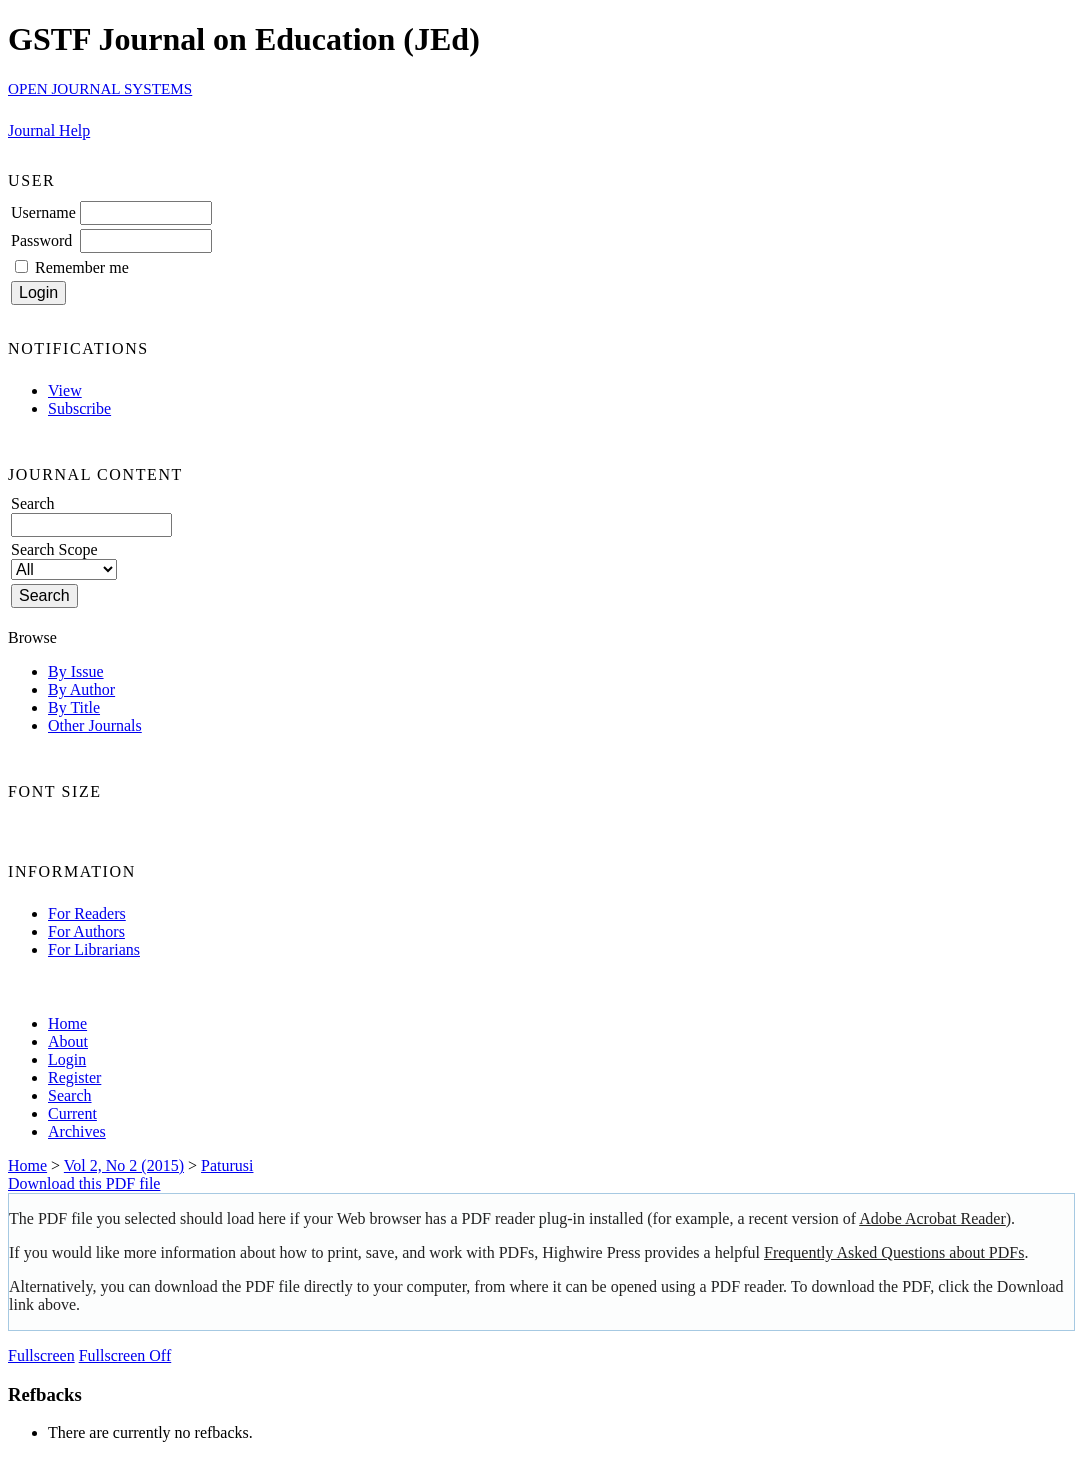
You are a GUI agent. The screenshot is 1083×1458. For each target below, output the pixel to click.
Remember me (82, 267)
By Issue (76, 671)
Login (67, 1059)
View (65, 390)
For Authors (86, 931)
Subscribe (79, 408)
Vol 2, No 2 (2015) (124, 1165)
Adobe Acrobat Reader (932, 1218)
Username (43, 212)
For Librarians (94, 949)
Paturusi (227, 1165)
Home (67, 1023)
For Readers (87, 913)
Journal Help (49, 130)
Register (74, 1077)
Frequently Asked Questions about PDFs (894, 1252)
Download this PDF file (84, 1183)
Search (70, 1095)
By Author (81, 689)
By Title (74, 707)
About (68, 1041)
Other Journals (95, 725)
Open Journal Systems (100, 88)
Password (41, 240)
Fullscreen (41, 1355)
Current (72, 1113)
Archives (77, 1131)
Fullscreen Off (125, 1355)
